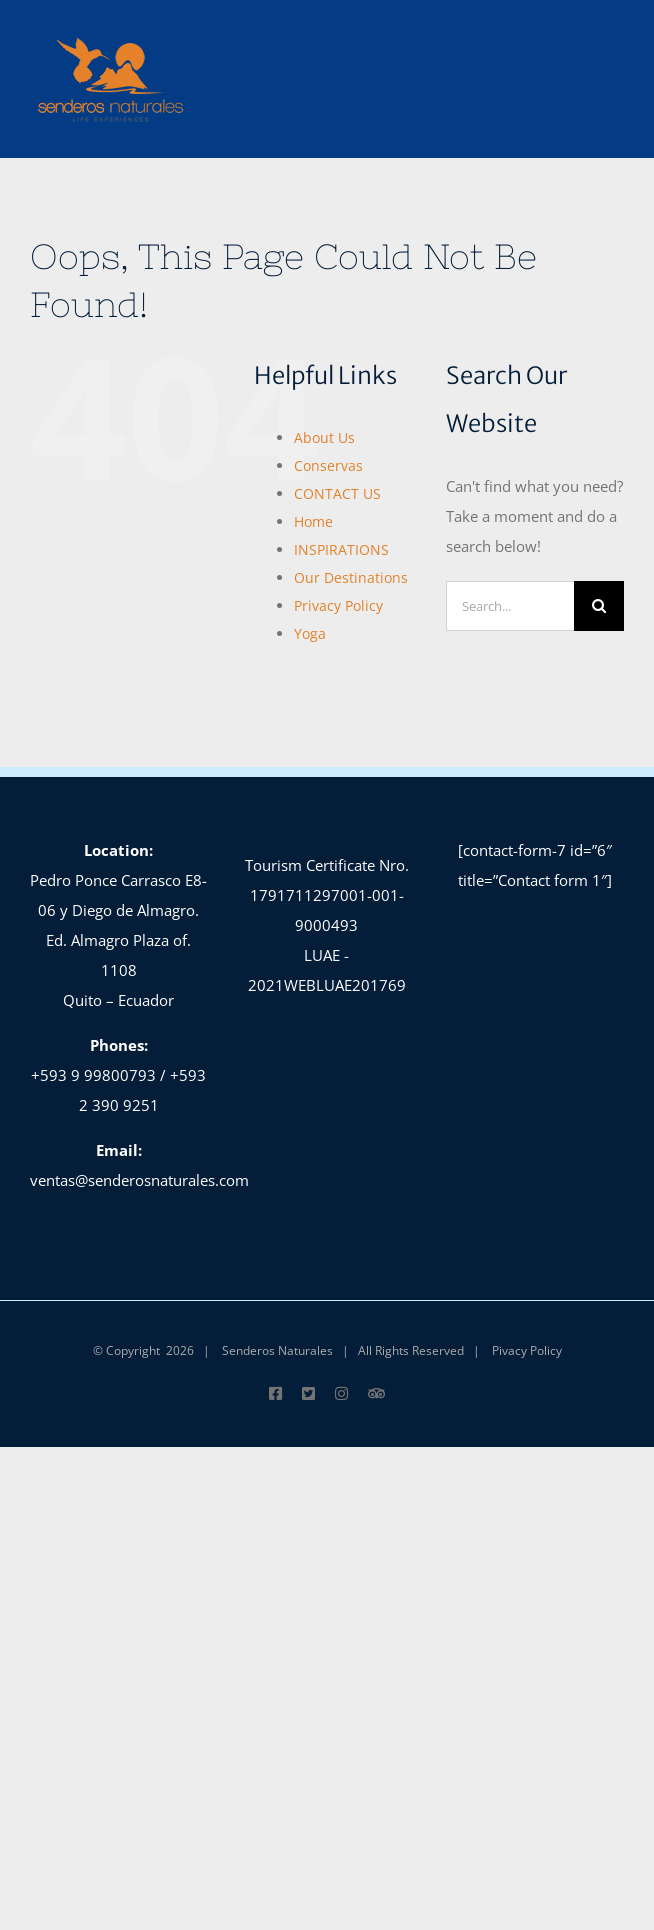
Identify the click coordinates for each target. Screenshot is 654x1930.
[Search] (599, 606)
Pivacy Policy (527, 1350)
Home (313, 521)
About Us (324, 437)
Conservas (328, 465)
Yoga (310, 633)
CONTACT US (337, 493)
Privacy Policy (338, 605)
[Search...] (510, 606)
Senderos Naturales (277, 1350)
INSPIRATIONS (341, 549)
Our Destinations (351, 577)
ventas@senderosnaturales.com (139, 1180)
